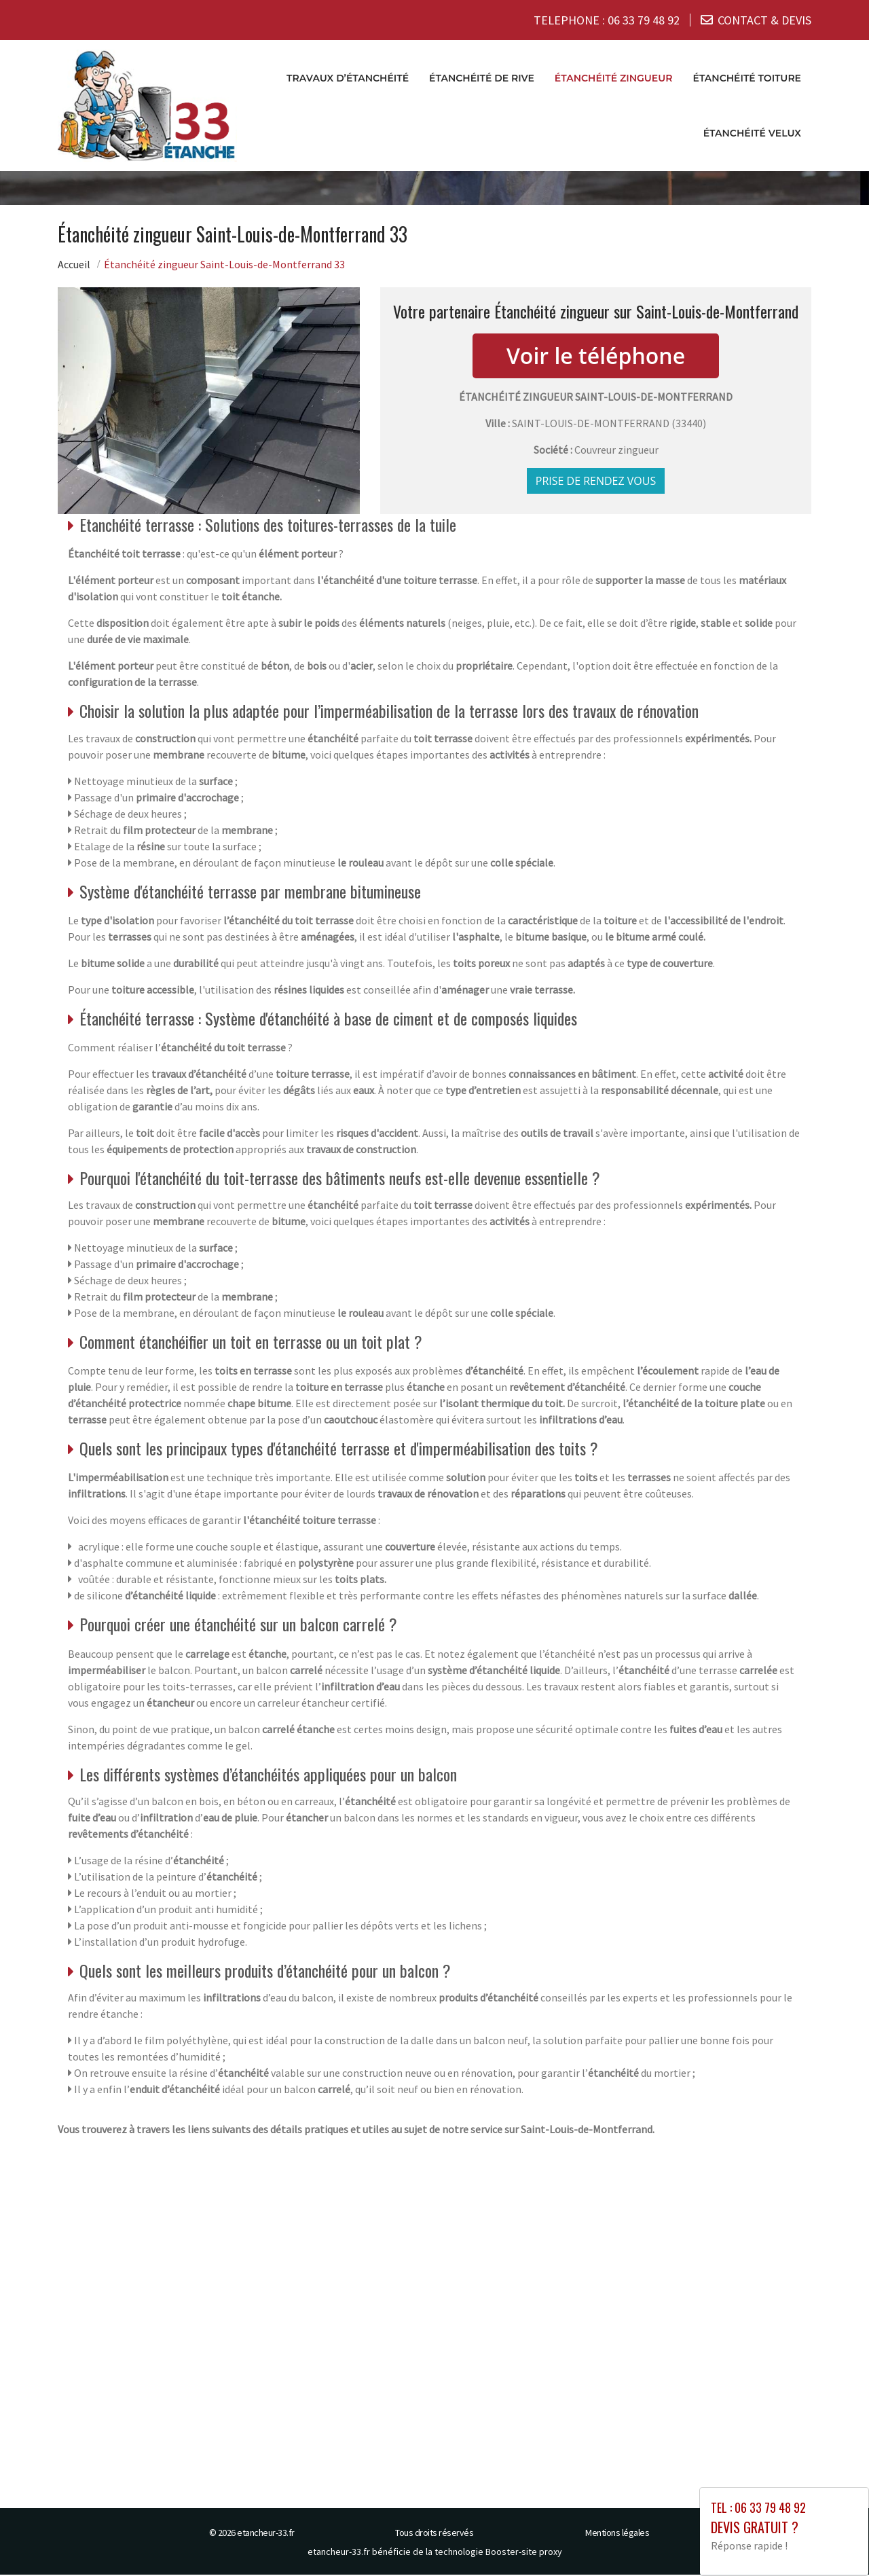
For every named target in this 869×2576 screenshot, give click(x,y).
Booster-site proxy (523, 2553)
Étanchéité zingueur (614, 79)
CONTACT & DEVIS (764, 20)
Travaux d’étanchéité (347, 79)
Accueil (74, 266)
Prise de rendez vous (596, 482)
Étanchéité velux (752, 134)
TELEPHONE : (607, 20)
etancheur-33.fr (266, 2534)
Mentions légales (617, 2534)
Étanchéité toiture (747, 79)
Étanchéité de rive (481, 79)
